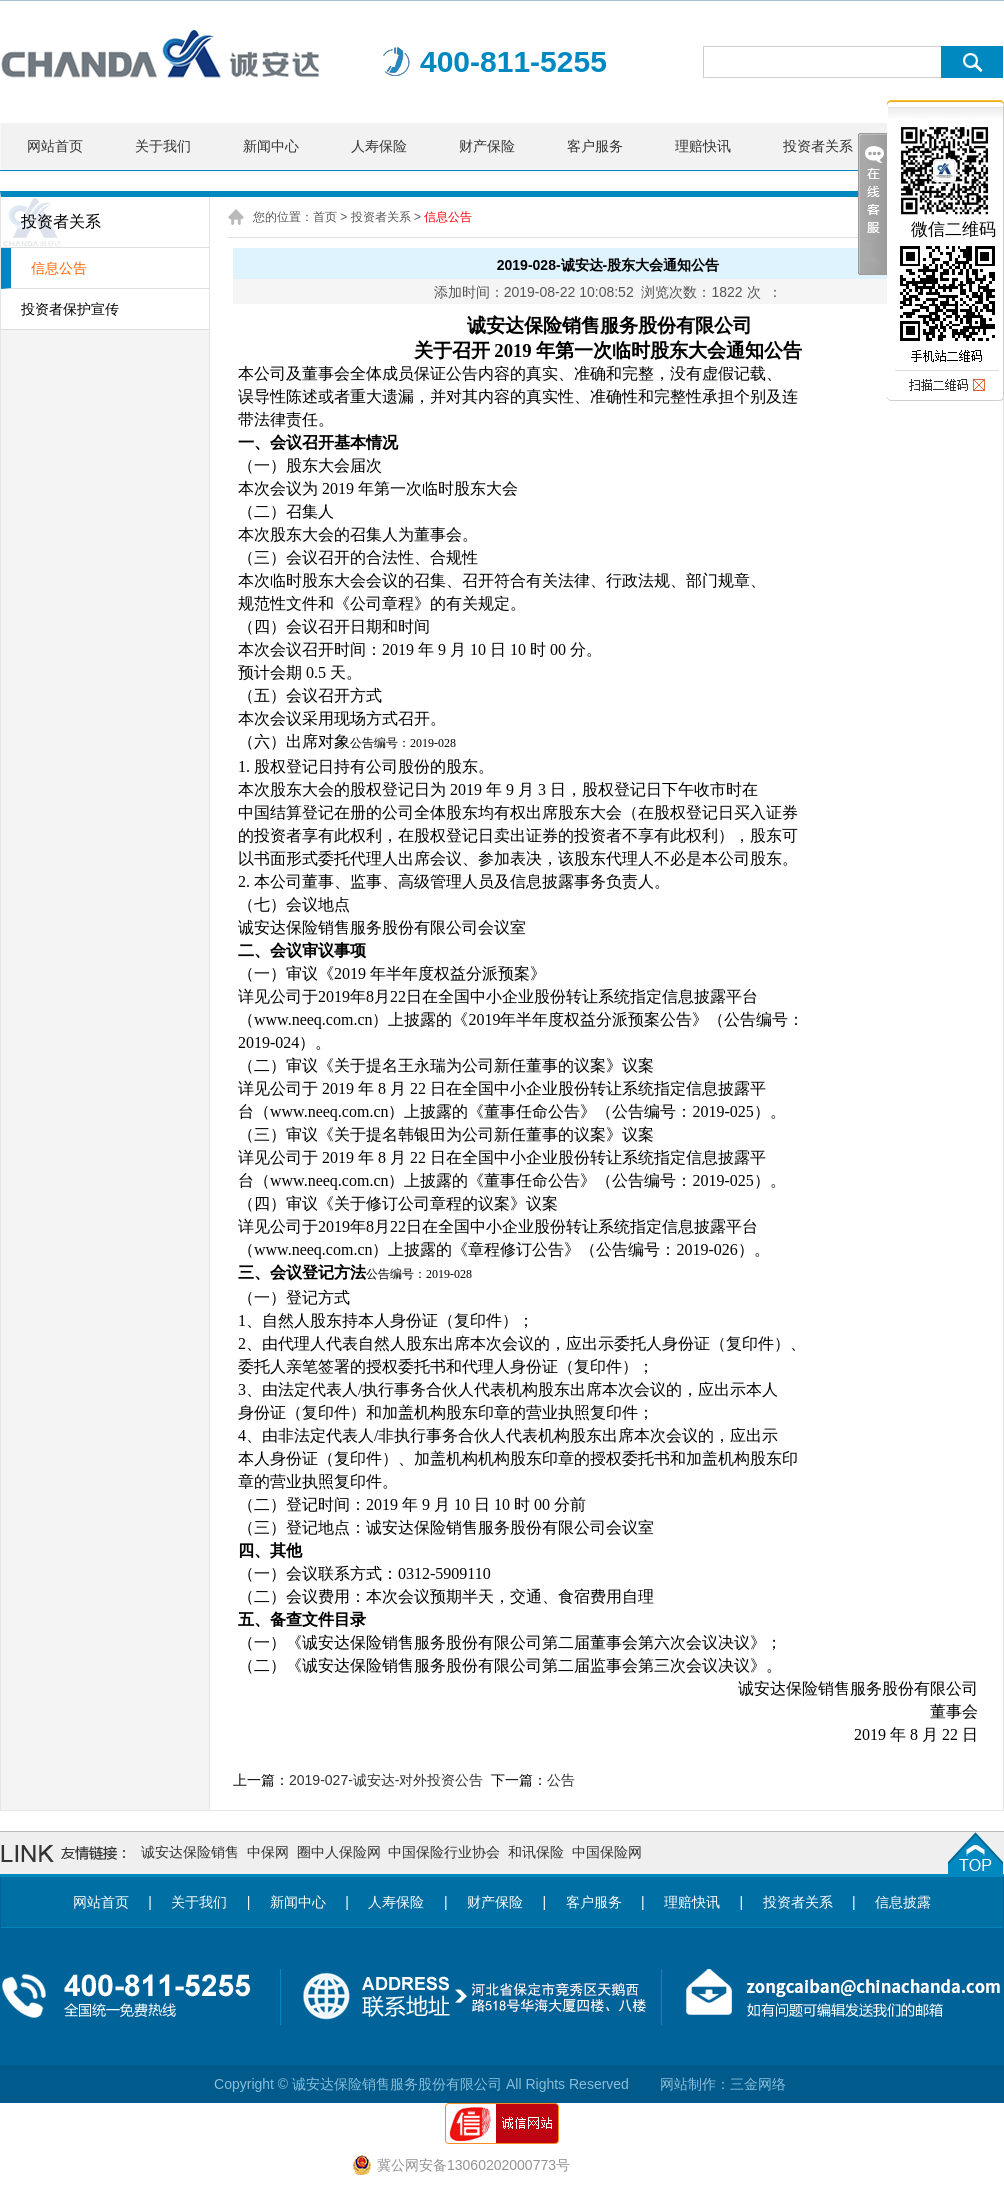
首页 (325, 217)
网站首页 (55, 146)
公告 (561, 1780)
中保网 (268, 1852)
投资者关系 (818, 146)
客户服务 (595, 146)
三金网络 (758, 2084)
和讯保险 (536, 1852)
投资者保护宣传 (70, 309)
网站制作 (688, 2084)
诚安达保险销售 (190, 1852)
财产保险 (487, 146)
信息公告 (59, 268)
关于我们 (163, 146)
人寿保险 (379, 146)
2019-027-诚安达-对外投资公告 (386, 1780)
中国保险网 (607, 1852)
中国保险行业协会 (444, 1852)
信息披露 (903, 1902)
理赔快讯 (703, 146)
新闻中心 (271, 146)
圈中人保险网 (339, 1852)
